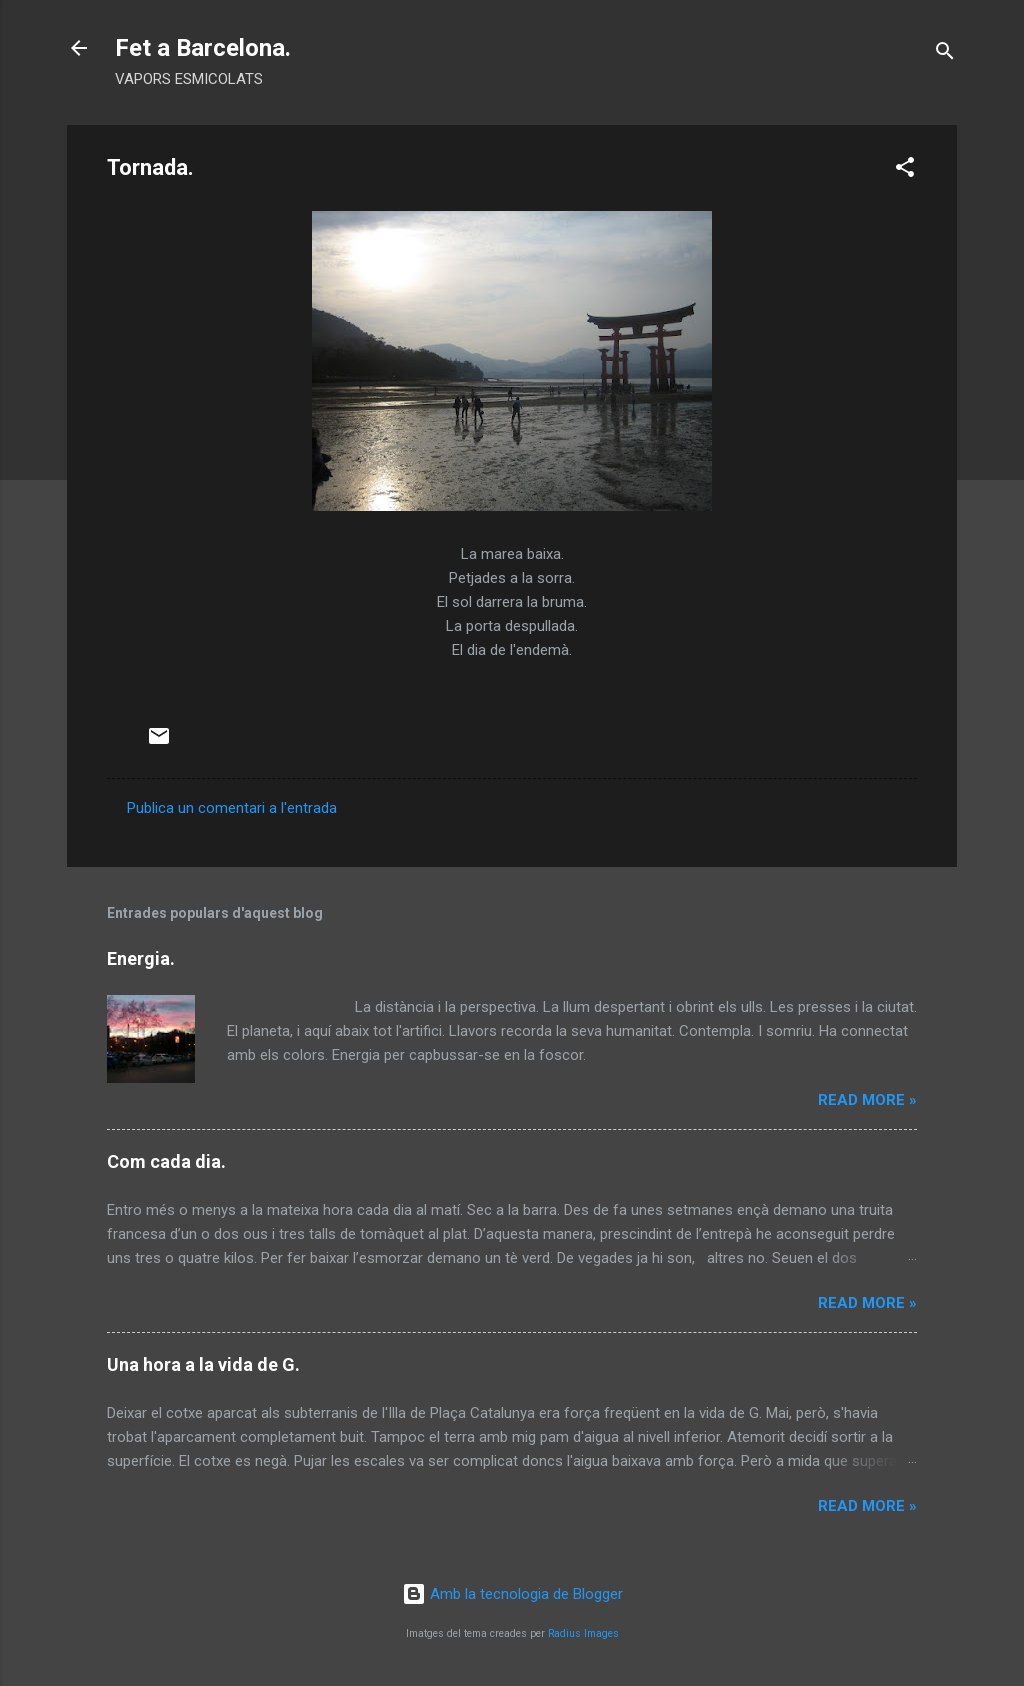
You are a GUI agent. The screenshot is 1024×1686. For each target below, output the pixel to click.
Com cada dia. (166, 1161)
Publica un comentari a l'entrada (232, 808)
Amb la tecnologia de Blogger (512, 1594)
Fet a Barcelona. (203, 48)
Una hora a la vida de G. (203, 1364)
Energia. (141, 958)
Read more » (867, 1100)
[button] (905, 170)
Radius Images (583, 1633)
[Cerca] (945, 54)
